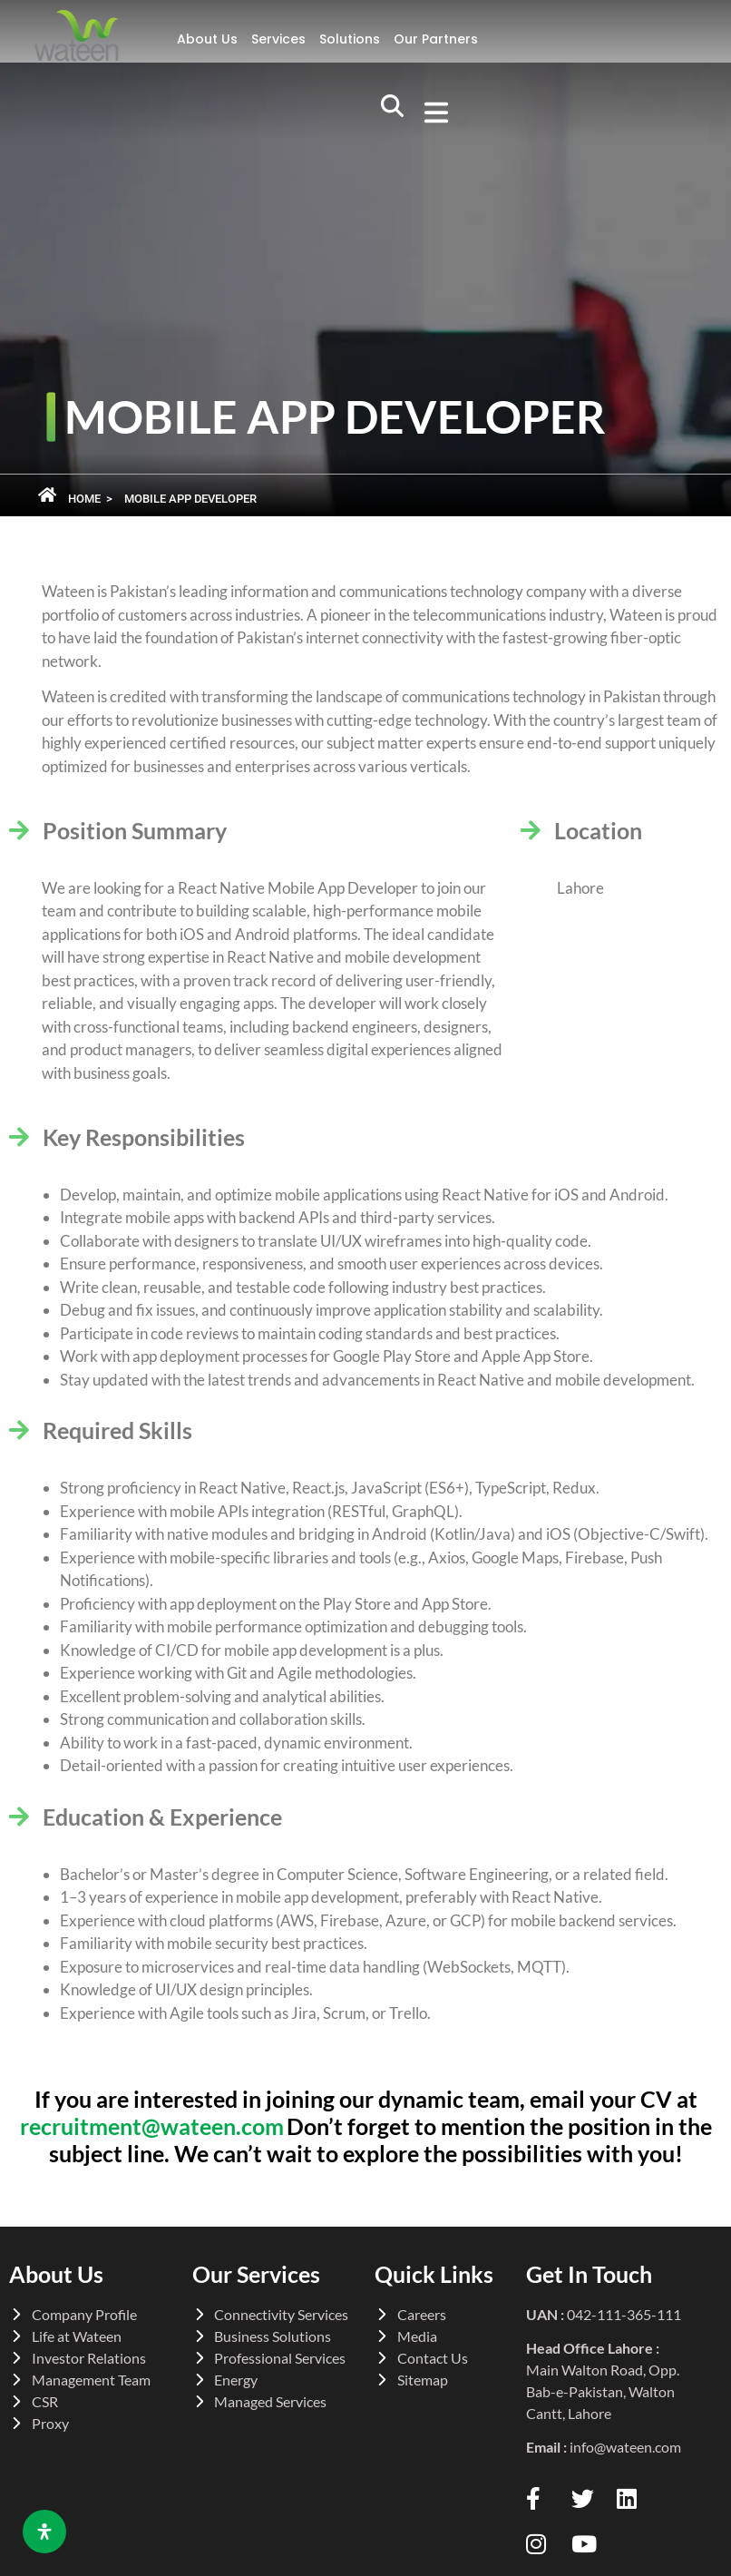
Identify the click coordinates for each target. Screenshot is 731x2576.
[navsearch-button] (392, 114)
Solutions (349, 39)
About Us (207, 39)
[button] (431, 114)
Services (278, 39)
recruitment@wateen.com (152, 2126)
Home (84, 498)
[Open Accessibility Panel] (44, 2531)
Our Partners (436, 39)
